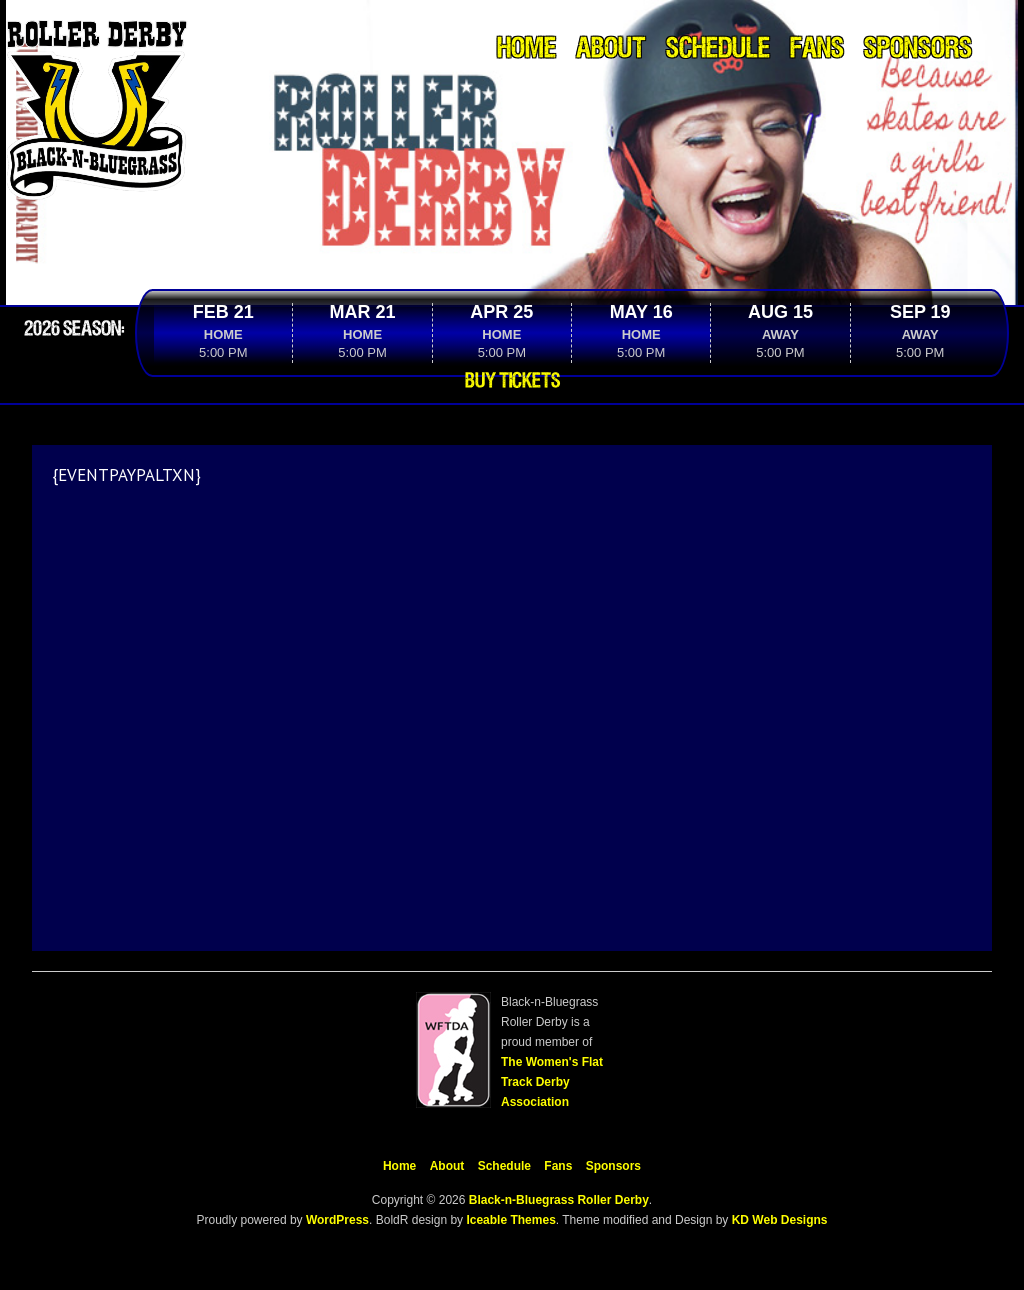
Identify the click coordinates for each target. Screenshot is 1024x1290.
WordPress (336, 1220)
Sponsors (918, 49)
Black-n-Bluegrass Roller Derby (559, 1200)
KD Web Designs (780, 1220)
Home (526, 49)
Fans (817, 49)
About (611, 49)
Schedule (718, 49)
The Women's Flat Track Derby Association (552, 1082)
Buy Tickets (512, 381)
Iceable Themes (510, 1220)
